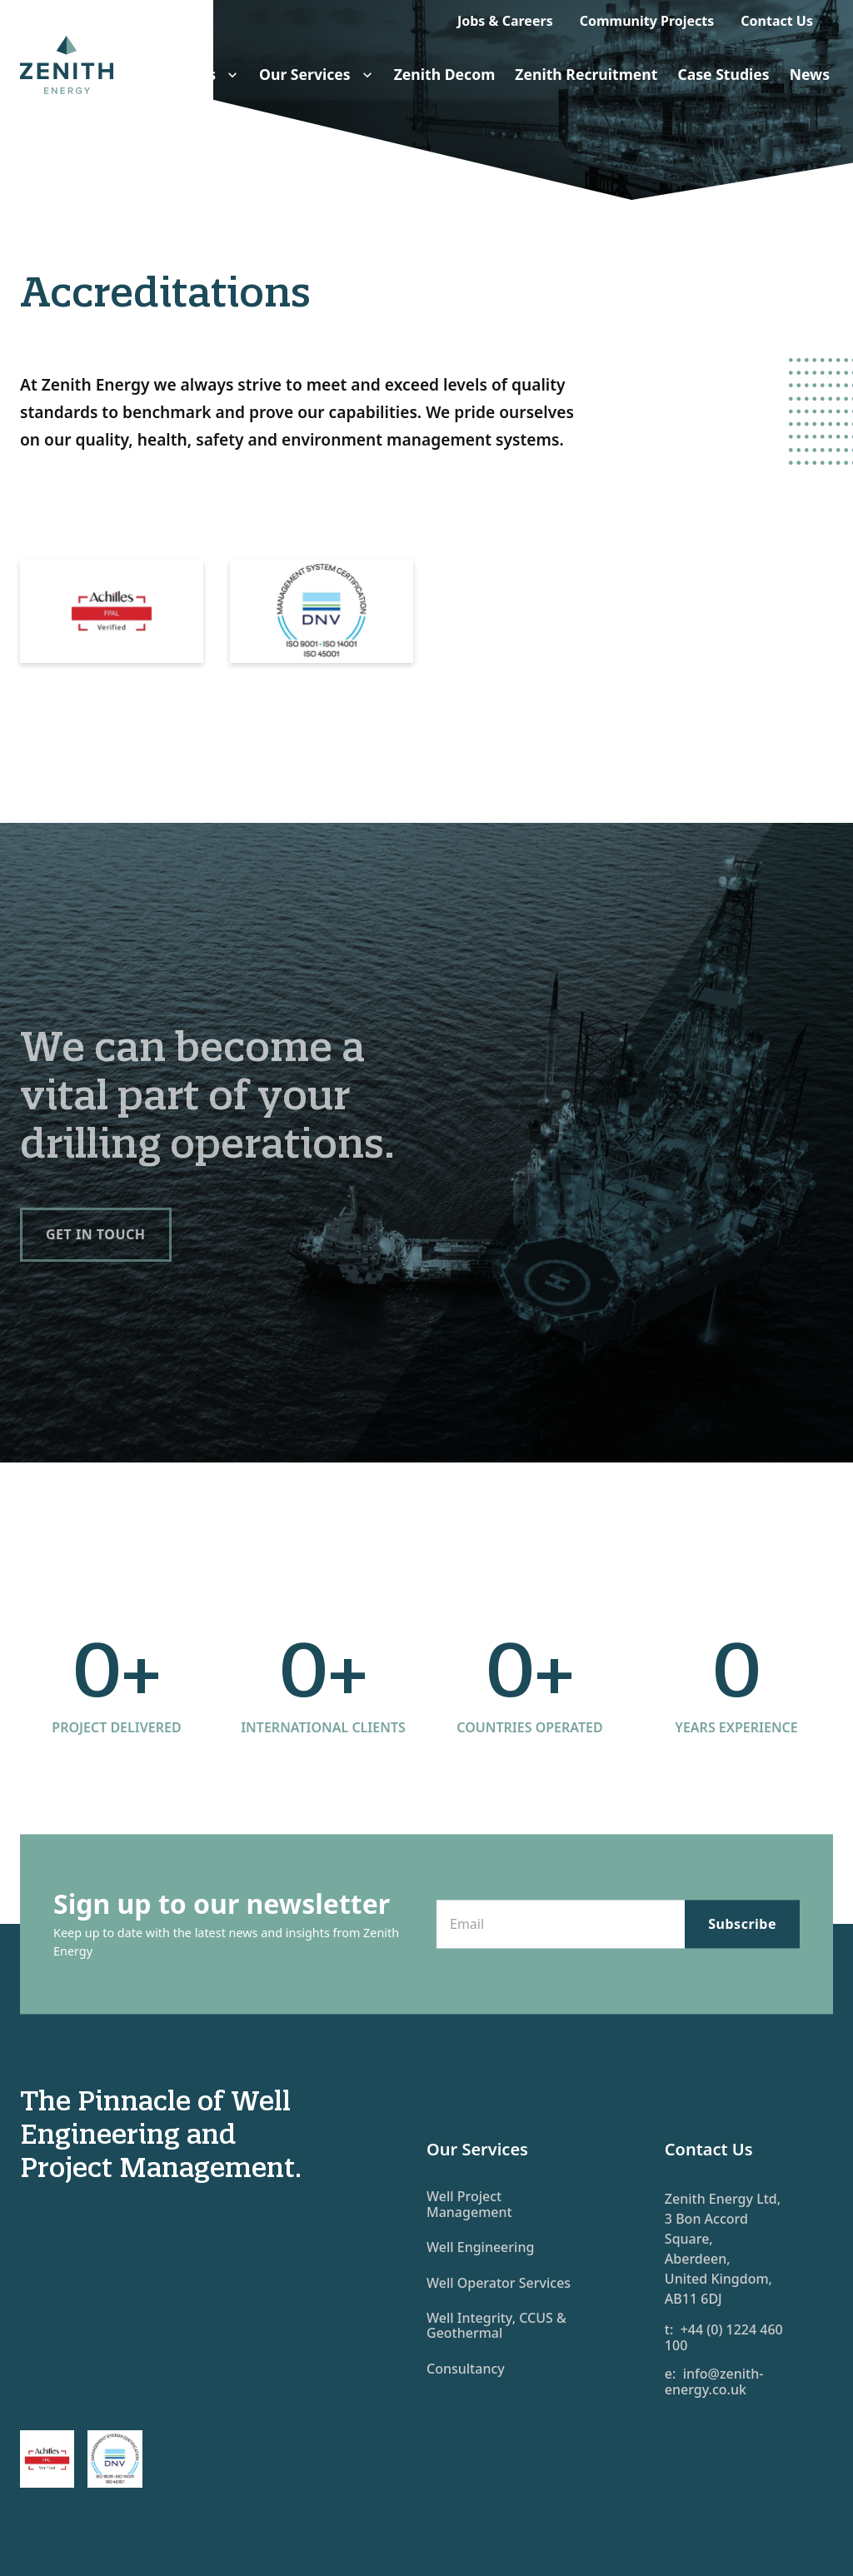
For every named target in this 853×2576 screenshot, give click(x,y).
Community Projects (647, 20)
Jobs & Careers (505, 20)
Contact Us (777, 20)
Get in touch (96, 1234)
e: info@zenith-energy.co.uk (714, 2381)
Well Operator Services (498, 2283)
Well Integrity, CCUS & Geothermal (496, 2325)
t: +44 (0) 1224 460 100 (724, 2337)
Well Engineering (480, 2247)
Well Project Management (469, 2203)
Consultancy (465, 2368)
